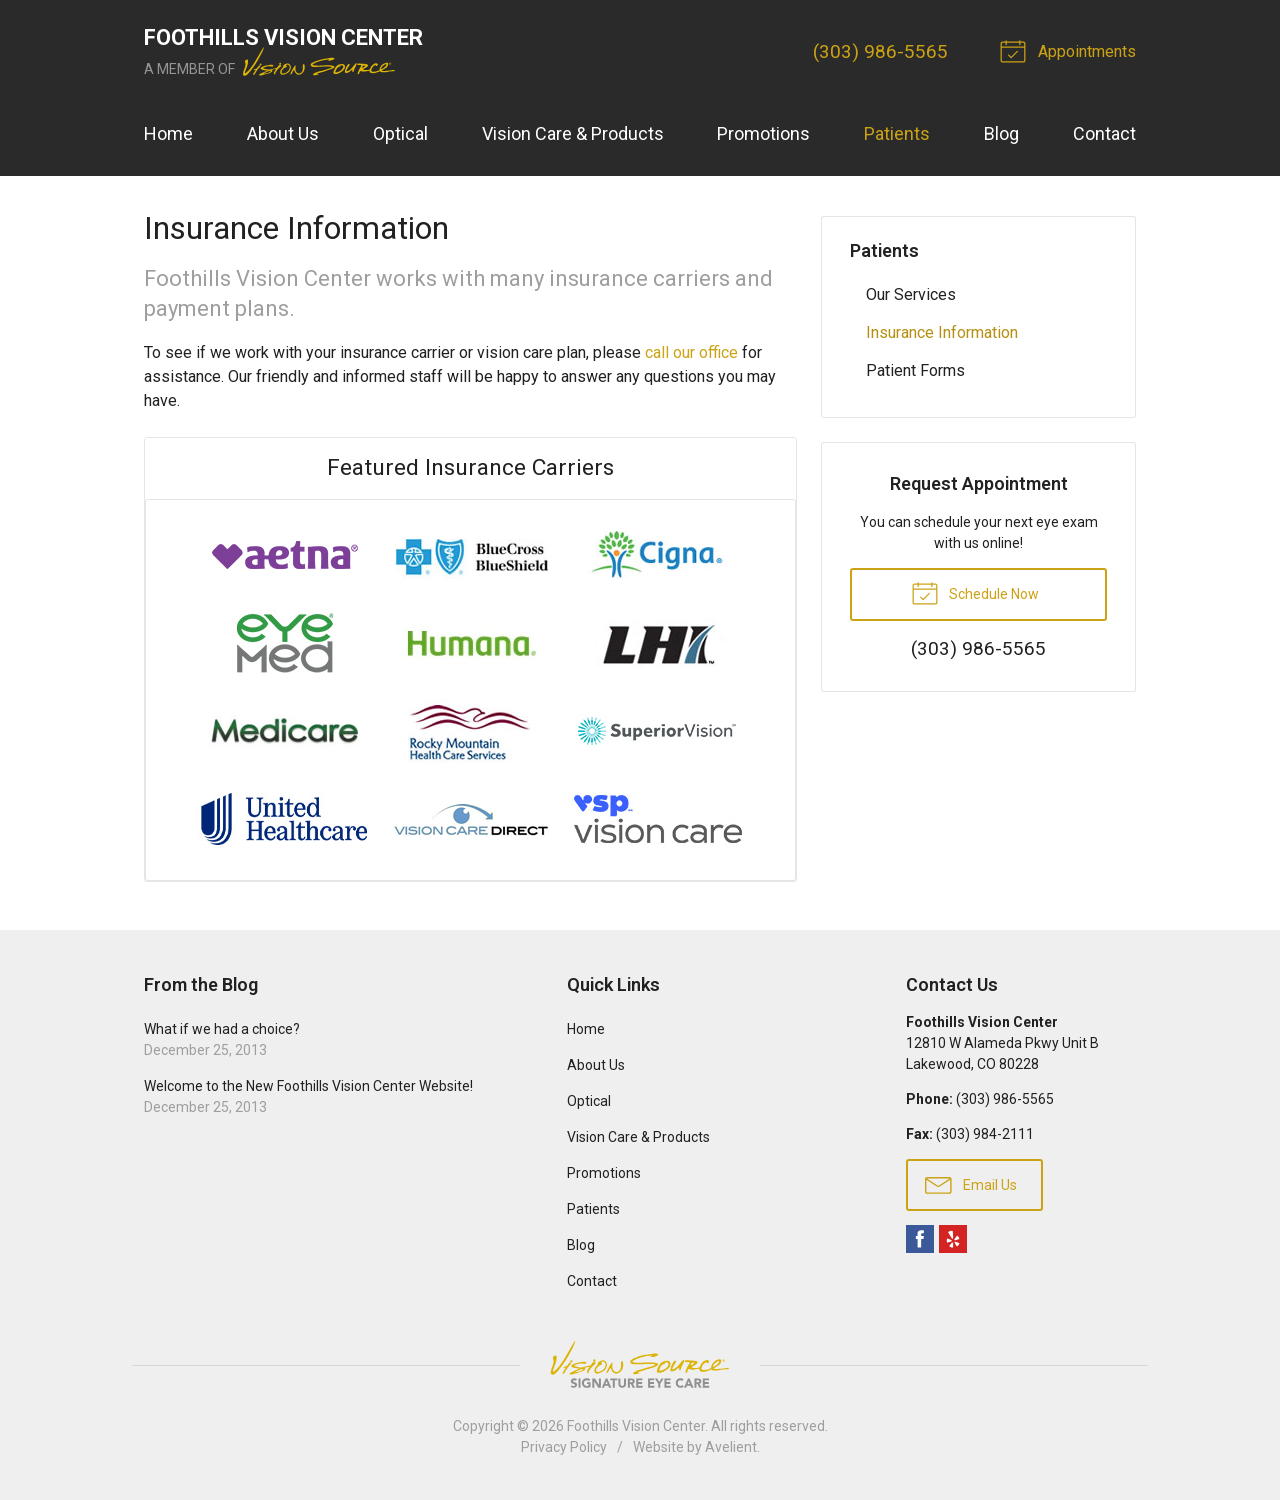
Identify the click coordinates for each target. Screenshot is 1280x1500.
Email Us (971, 1184)
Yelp (953, 1239)
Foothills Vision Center (636, 1426)
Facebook (920, 1239)
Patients (897, 133)
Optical (400, 133)
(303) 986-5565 (880, 51)
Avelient (731, 1447)
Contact (1104, 133)
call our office (691, 352)
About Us (283, 133)
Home (168, 133)
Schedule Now (975, 592)
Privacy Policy (564, 1447)
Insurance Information (942, 332)
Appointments (1071, 50)
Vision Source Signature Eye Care (640, 1364)
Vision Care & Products (573, 133)
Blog (1001, 133)
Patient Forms (915, 370)
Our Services (911, 294)
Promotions (763, 133)
